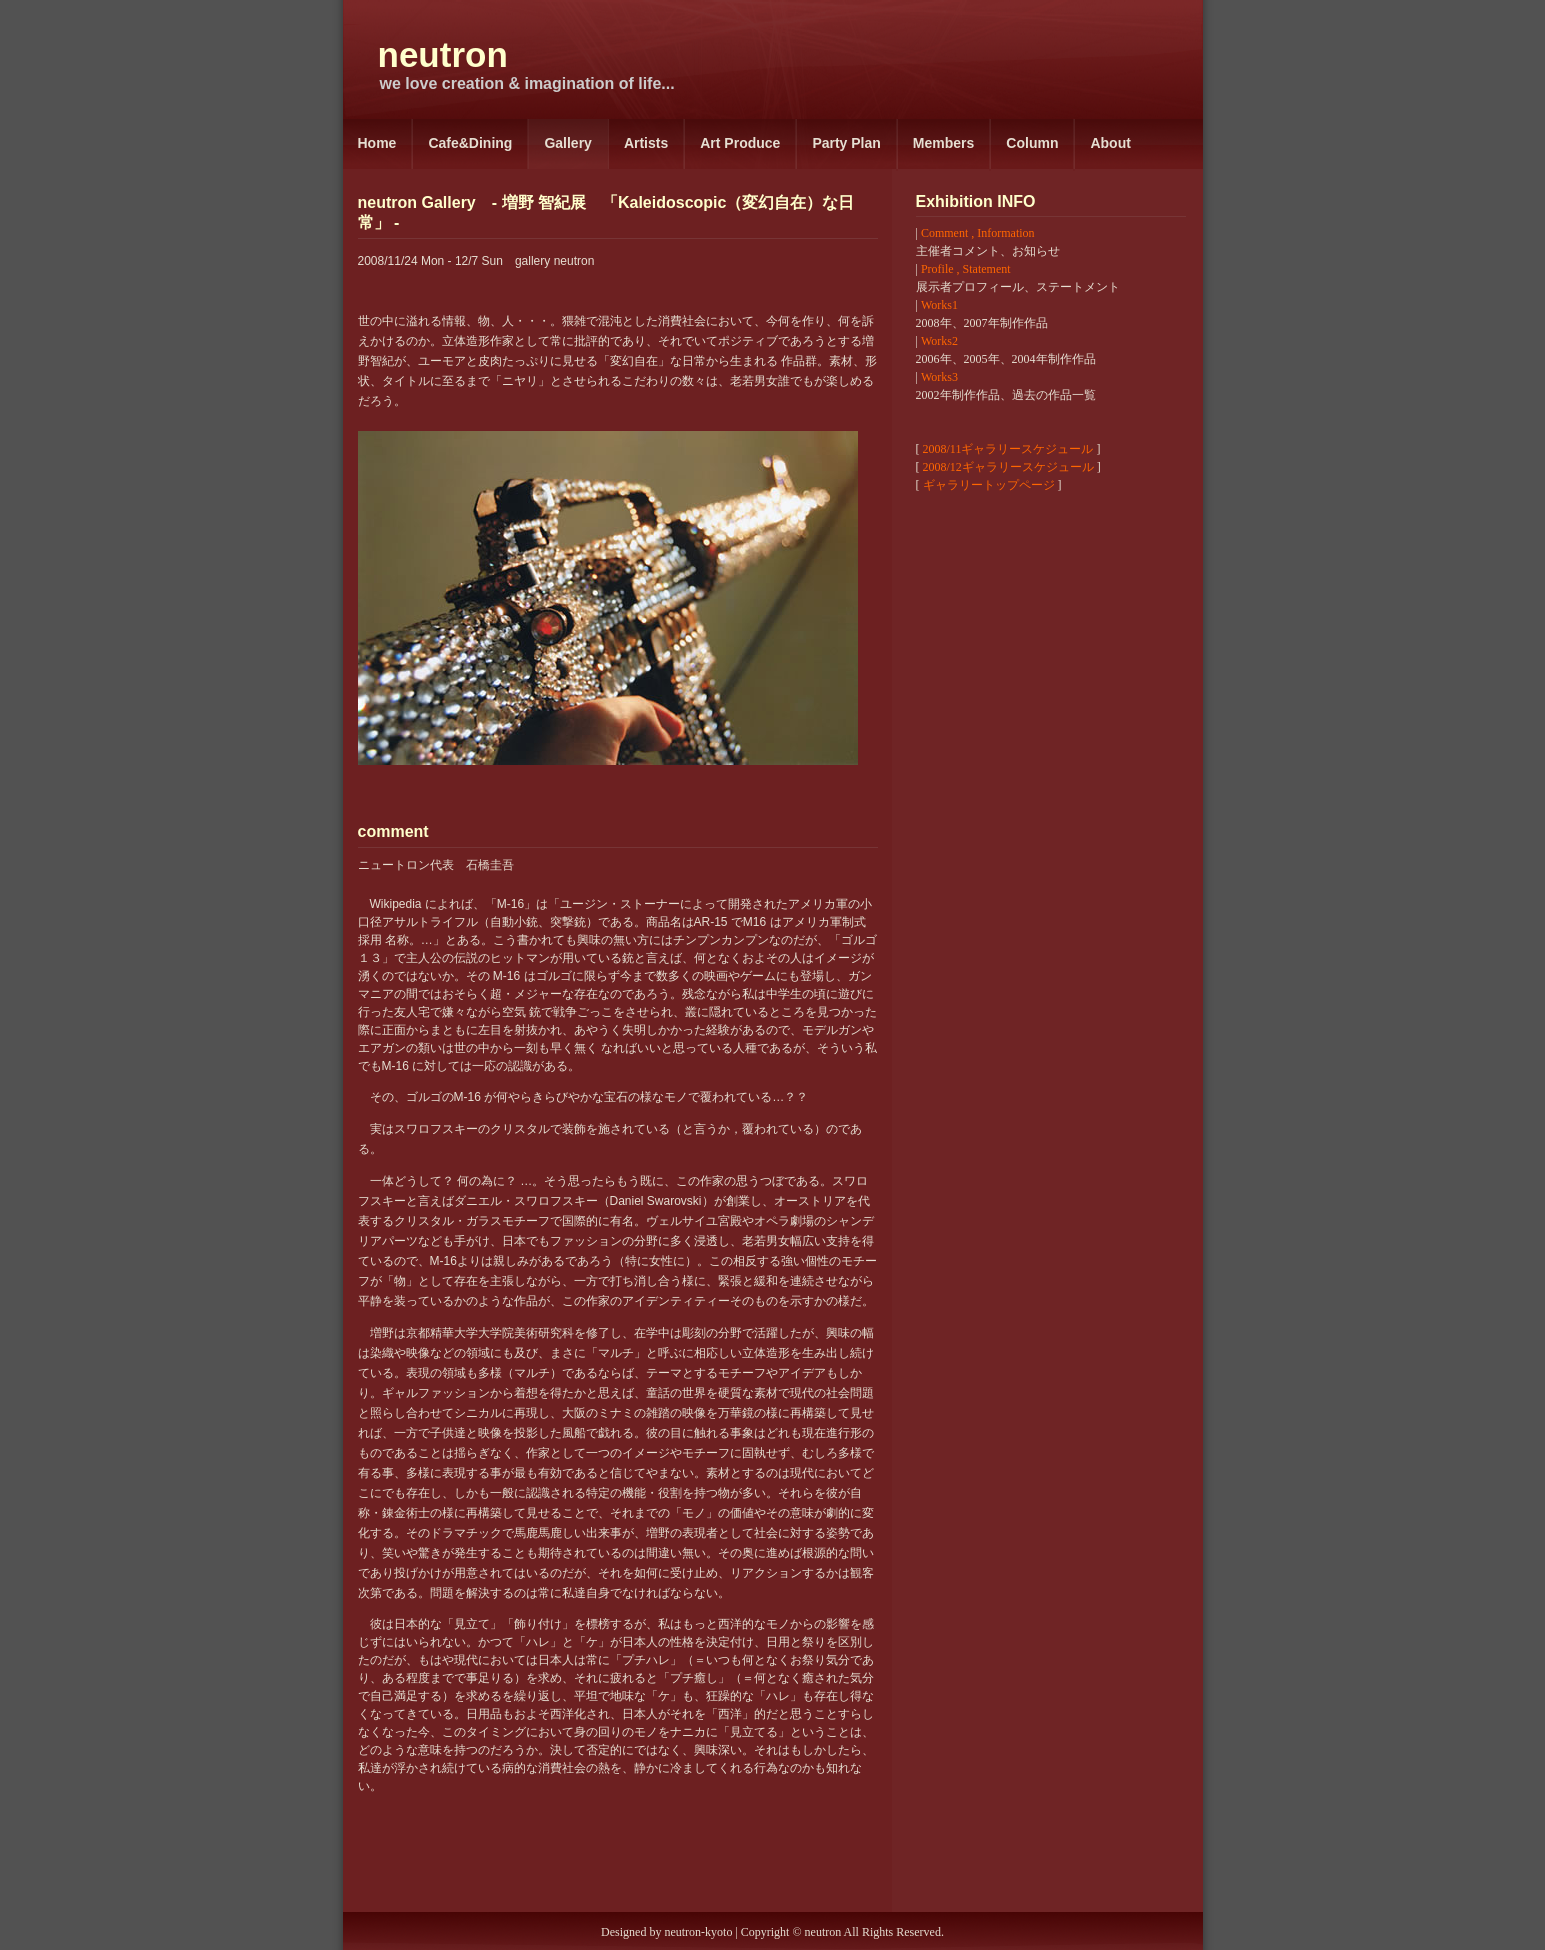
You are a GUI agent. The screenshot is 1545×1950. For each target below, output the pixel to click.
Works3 (939, 377)
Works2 (939, 341)
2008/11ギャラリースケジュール (1008, 449)
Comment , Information (978, 233)
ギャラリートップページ (989, 485)
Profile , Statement (966, 269)
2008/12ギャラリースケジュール (1008, 467)
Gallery (567, 143)
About (1110, 143)
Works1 (939, 305)
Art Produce (740, 143)
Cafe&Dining (470, 143)
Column (1032, 143)
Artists (646, 143)
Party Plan (846, 143)
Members (943, 143)
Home (377, 143)
